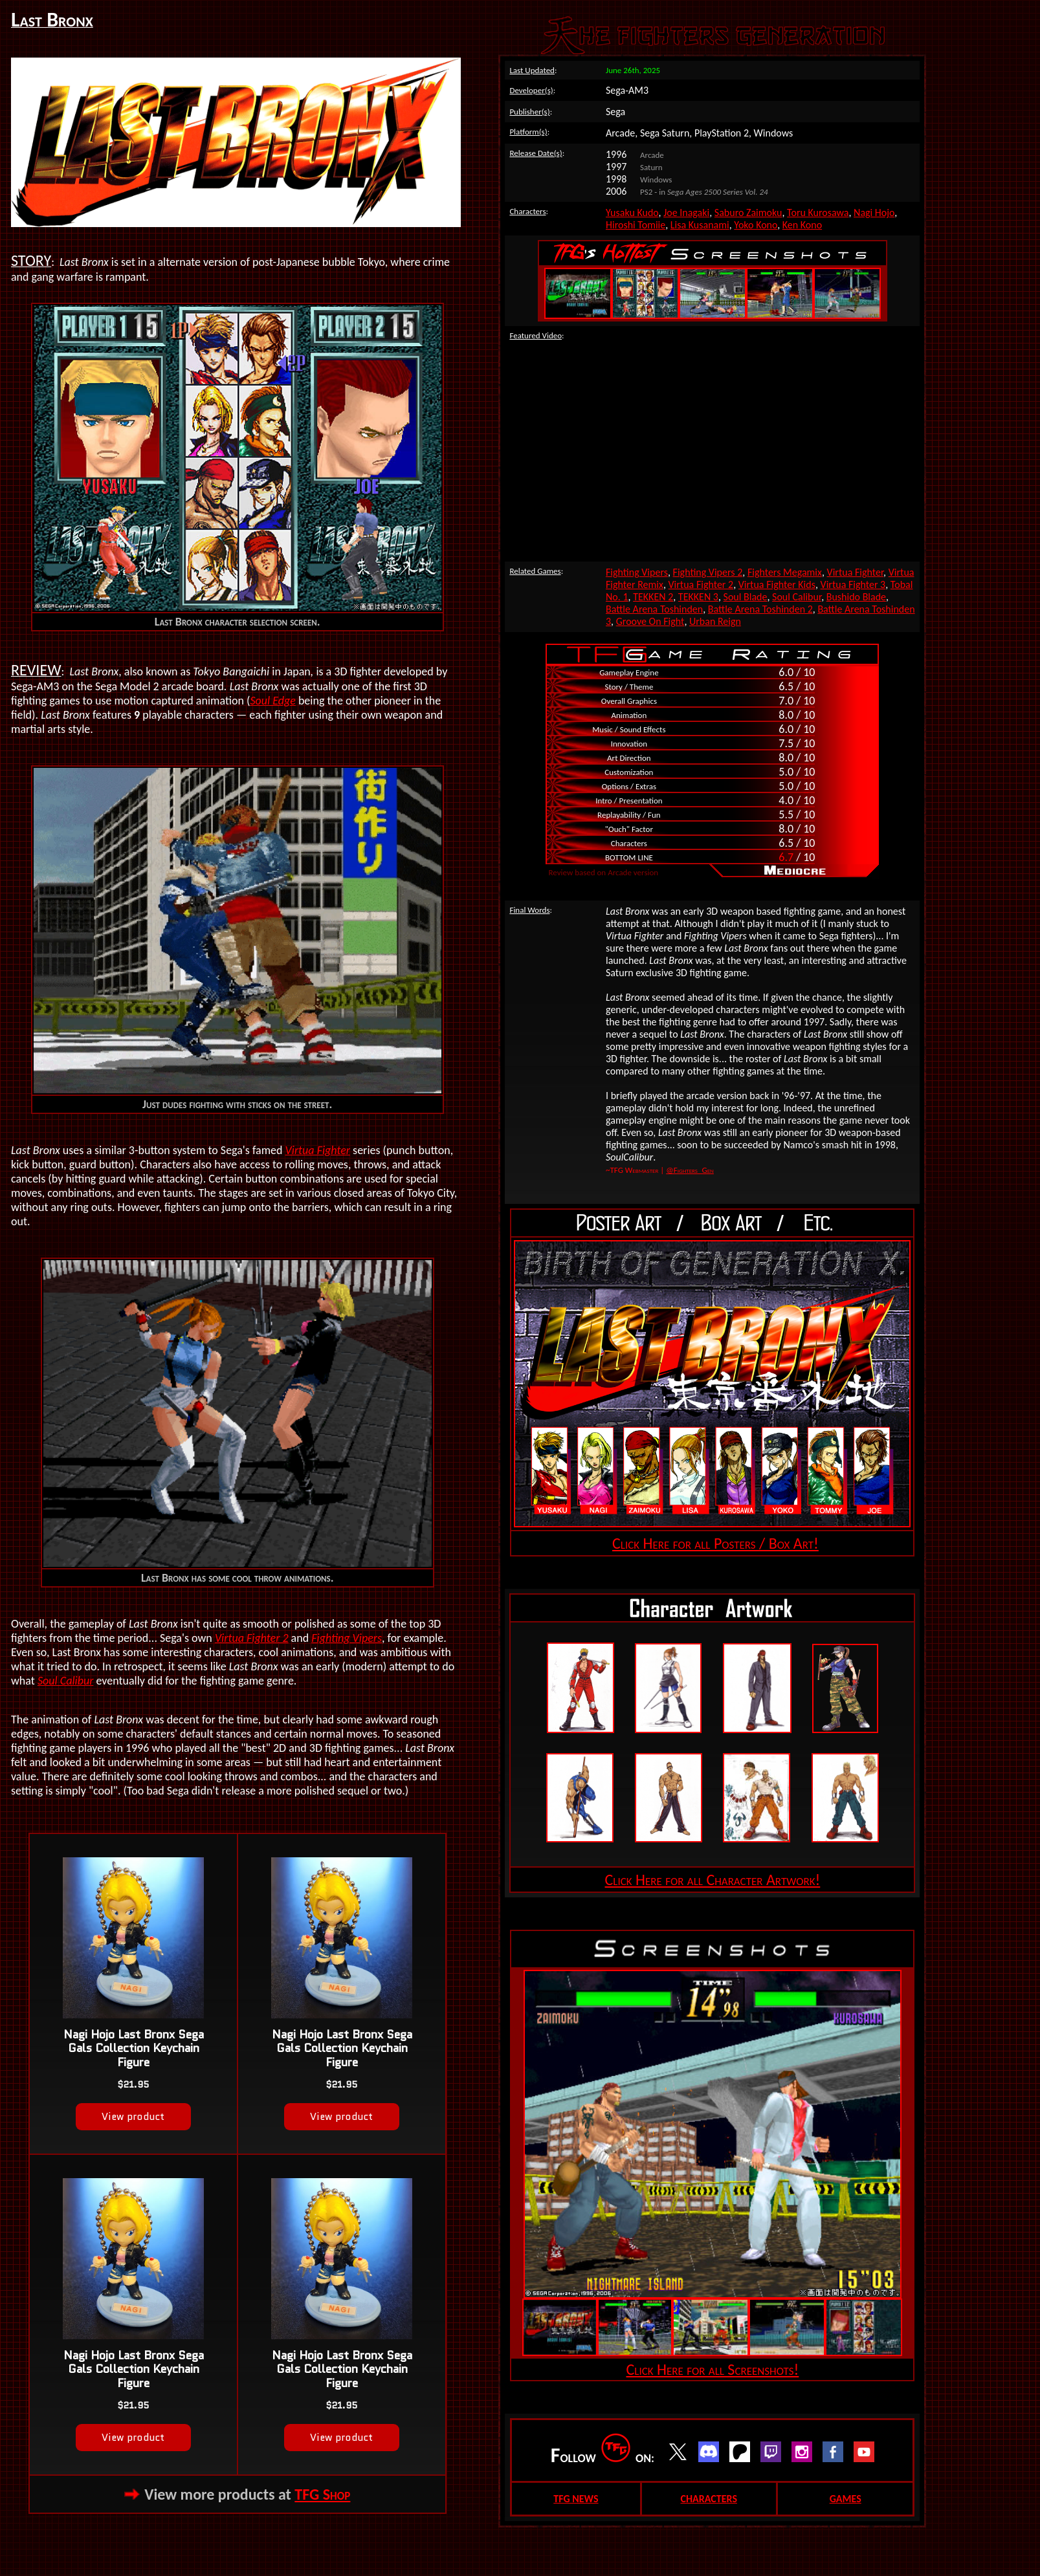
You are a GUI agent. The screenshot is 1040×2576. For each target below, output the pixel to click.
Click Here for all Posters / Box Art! (715, 1543)
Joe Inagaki (686, 212)
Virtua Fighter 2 (252, 1638)
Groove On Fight (650, 621)
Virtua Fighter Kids (776, 584)
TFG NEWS (575, 2499)
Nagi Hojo (874, 212)
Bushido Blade (856, 597)
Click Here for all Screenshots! (712, 2369)
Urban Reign (715, 621)
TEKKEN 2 (653, 597)
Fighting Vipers (346, 1638)
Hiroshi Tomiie (635, 225)
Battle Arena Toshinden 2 (760, 609)
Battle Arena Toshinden (654, 609)
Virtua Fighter (317, 1150)
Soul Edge (272, 700)
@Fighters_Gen (690, 1170)
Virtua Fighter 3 (853, 584)
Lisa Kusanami (699, 225)
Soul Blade (746, 597)
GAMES (845, 2499)
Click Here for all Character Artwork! (713, 1879)
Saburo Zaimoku (748, 212)
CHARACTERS (709, 2499)
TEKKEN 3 (698, 597)
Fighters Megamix (784, 572)
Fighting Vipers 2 (708, 572)
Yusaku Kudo (632, 212)
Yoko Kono (755, 225)
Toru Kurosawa (817, 212)
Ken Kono (802, 225)
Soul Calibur (65, 1681)
